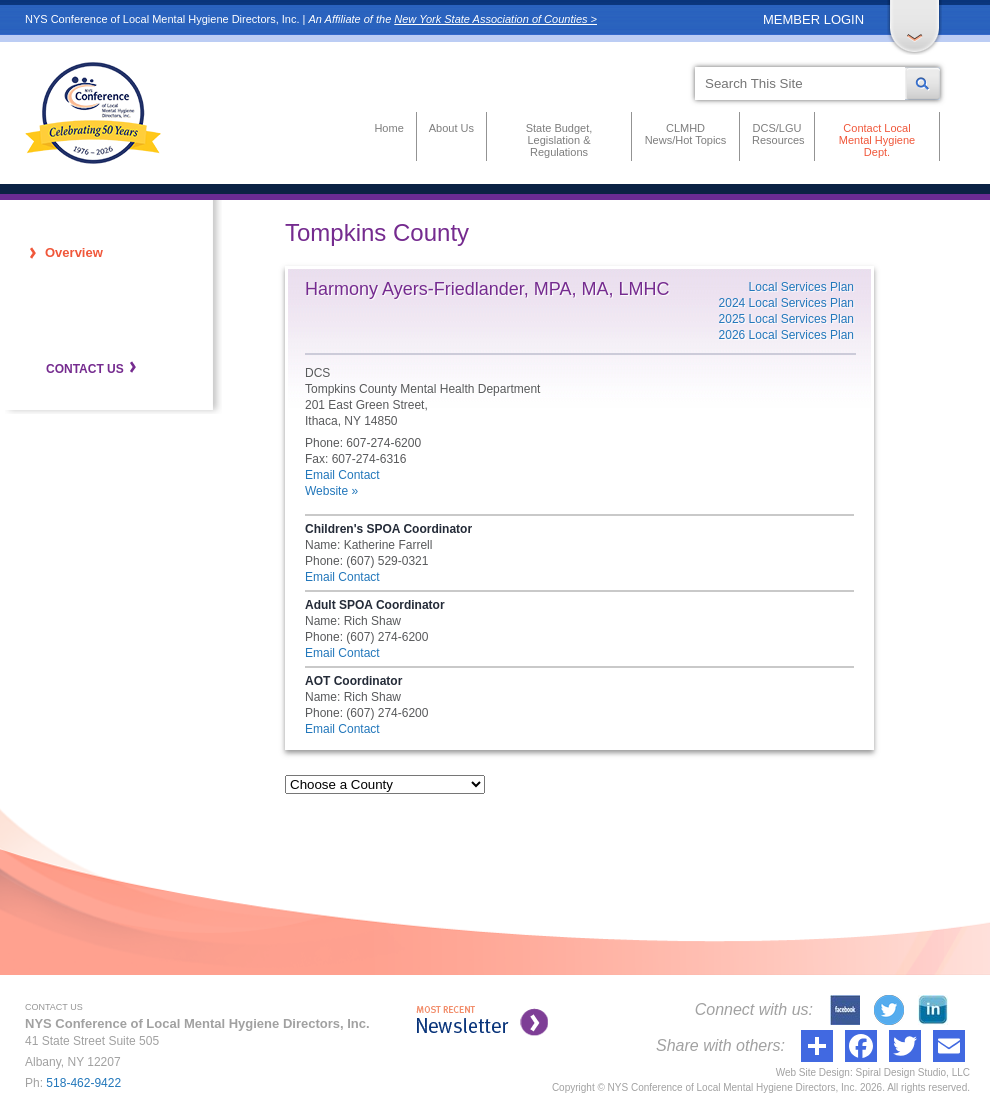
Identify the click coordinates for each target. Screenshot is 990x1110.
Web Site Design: (814, 1072)
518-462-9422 (83, 1083)
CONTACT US (85, 369)
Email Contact (342, 475)
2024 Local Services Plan (786, 303)
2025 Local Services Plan (786, 319)
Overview (74, 252)
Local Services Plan (801, 287)
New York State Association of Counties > (495, 19)
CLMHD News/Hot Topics (686, 134)
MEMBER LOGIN (813, 19)
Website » (331, 491)
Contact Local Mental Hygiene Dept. (877, 140)
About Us (451, 128)
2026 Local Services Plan (786, 335)
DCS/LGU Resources (777, 134)
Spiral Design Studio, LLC (912, 1072)
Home (388, 128)
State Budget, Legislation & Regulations (559, 140)
